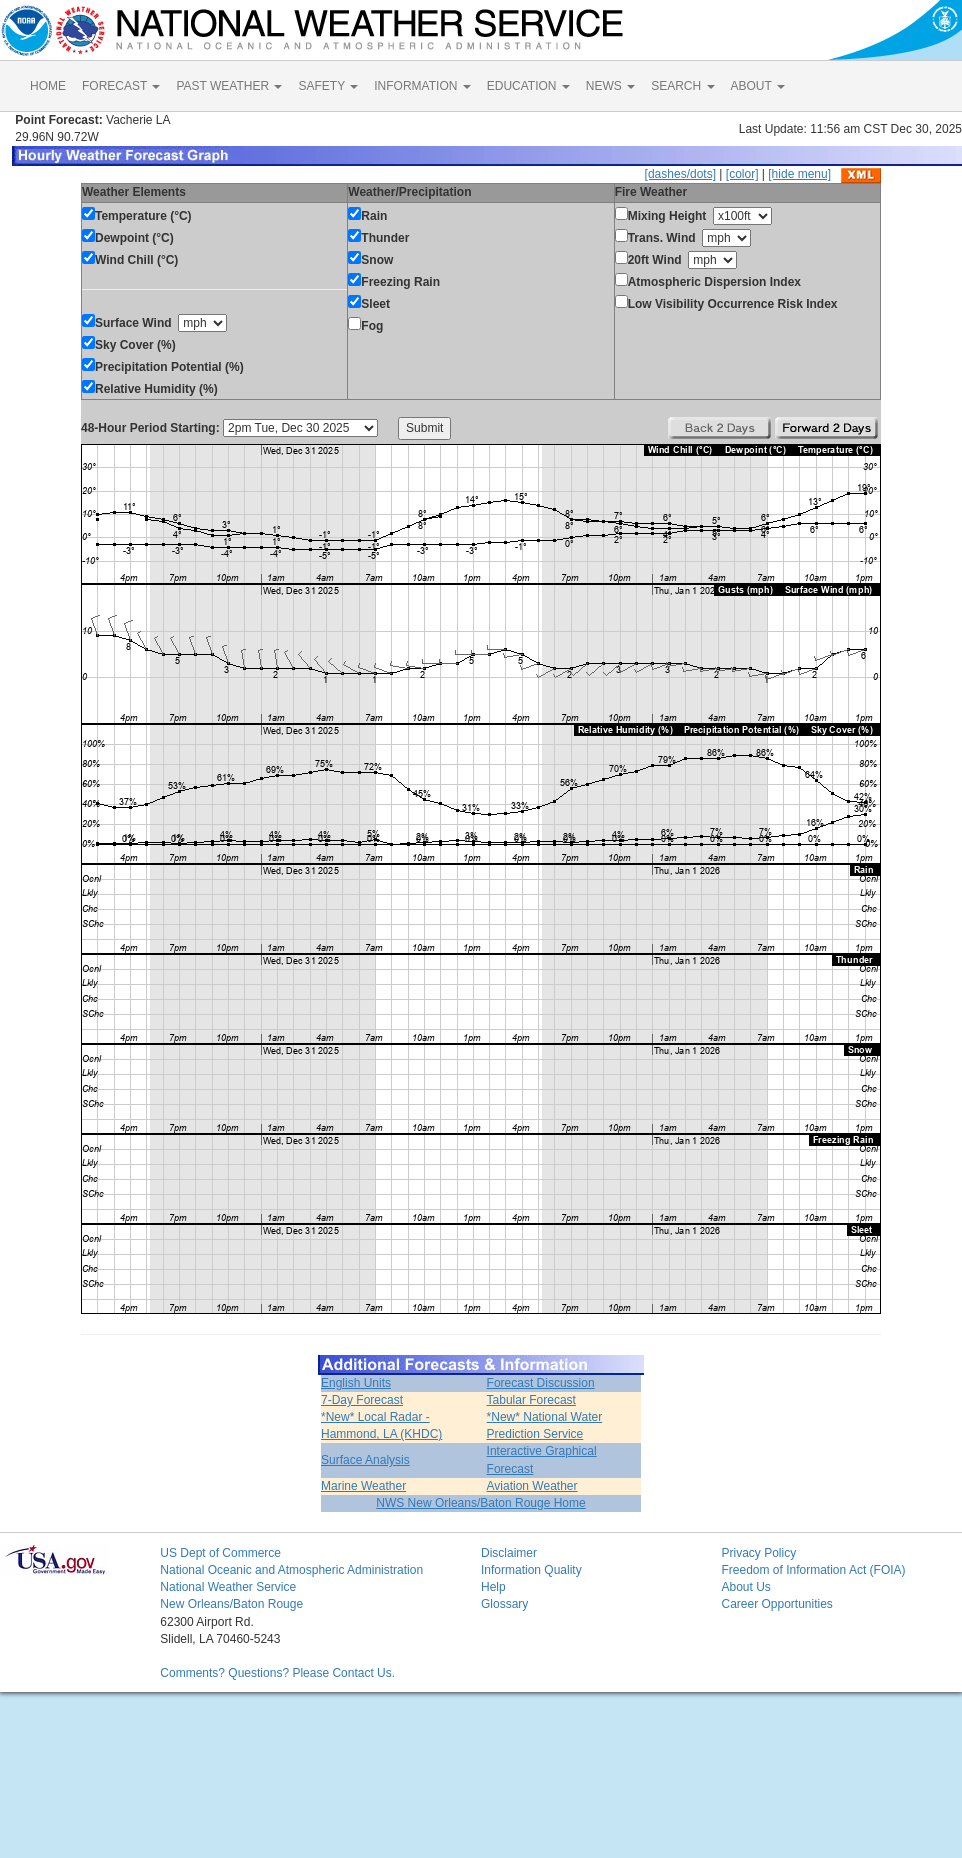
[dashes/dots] (680, 174)
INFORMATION (422, 86)
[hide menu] (799, 174)
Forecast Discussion (541, 1383)
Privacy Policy (758, 1553)
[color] (742, 174)
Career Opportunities (776, 1604)
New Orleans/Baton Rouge (231, 1604)
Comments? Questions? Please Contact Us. (277, 1673)
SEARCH (682, 86)
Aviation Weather (532, 1486)
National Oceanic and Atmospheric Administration (291, 1570)
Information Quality (531, 1570)
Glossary (504, 1604)
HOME (48, 86)
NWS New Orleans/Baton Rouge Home (480, 1503)
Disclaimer (509, 1553)
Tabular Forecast (531, 1400)
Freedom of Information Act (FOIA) (813, 1570)
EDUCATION (528, 86)
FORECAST (121, 86)
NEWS (610, 86)
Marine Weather (363, 1486)
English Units (356, 1383)
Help (493, 1587)
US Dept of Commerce (220, 1553)
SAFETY (328, 86)
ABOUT (758, 86)
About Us (745, 1587)
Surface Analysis (365, 1460)
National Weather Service (228, 1587)
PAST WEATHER (229, 86)
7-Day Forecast (362, 1400)
